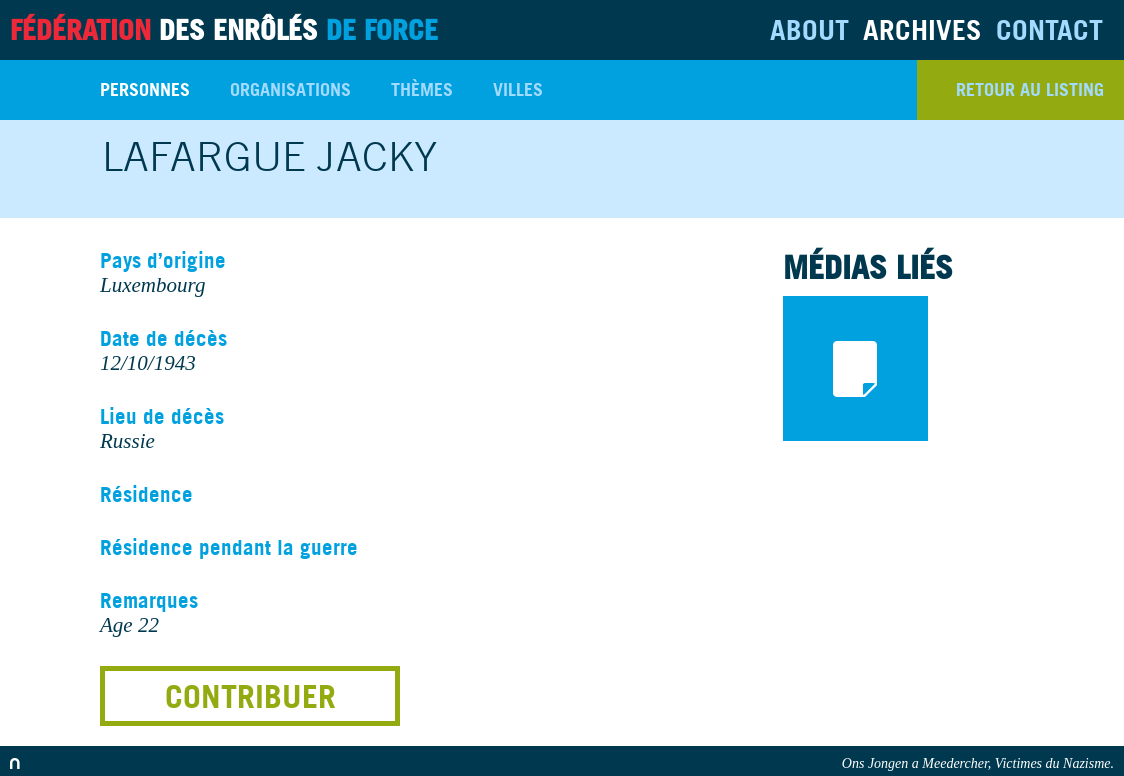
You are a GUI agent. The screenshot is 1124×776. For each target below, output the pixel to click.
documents (855, 368)
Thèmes (422, 89)
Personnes (145, 89)
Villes (518, 89)
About (809, 29)
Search (40, 90)
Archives (922, 29)
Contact (1049, 29)
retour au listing (1030, 89)
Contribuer (250, 696)
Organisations (290, 89)
